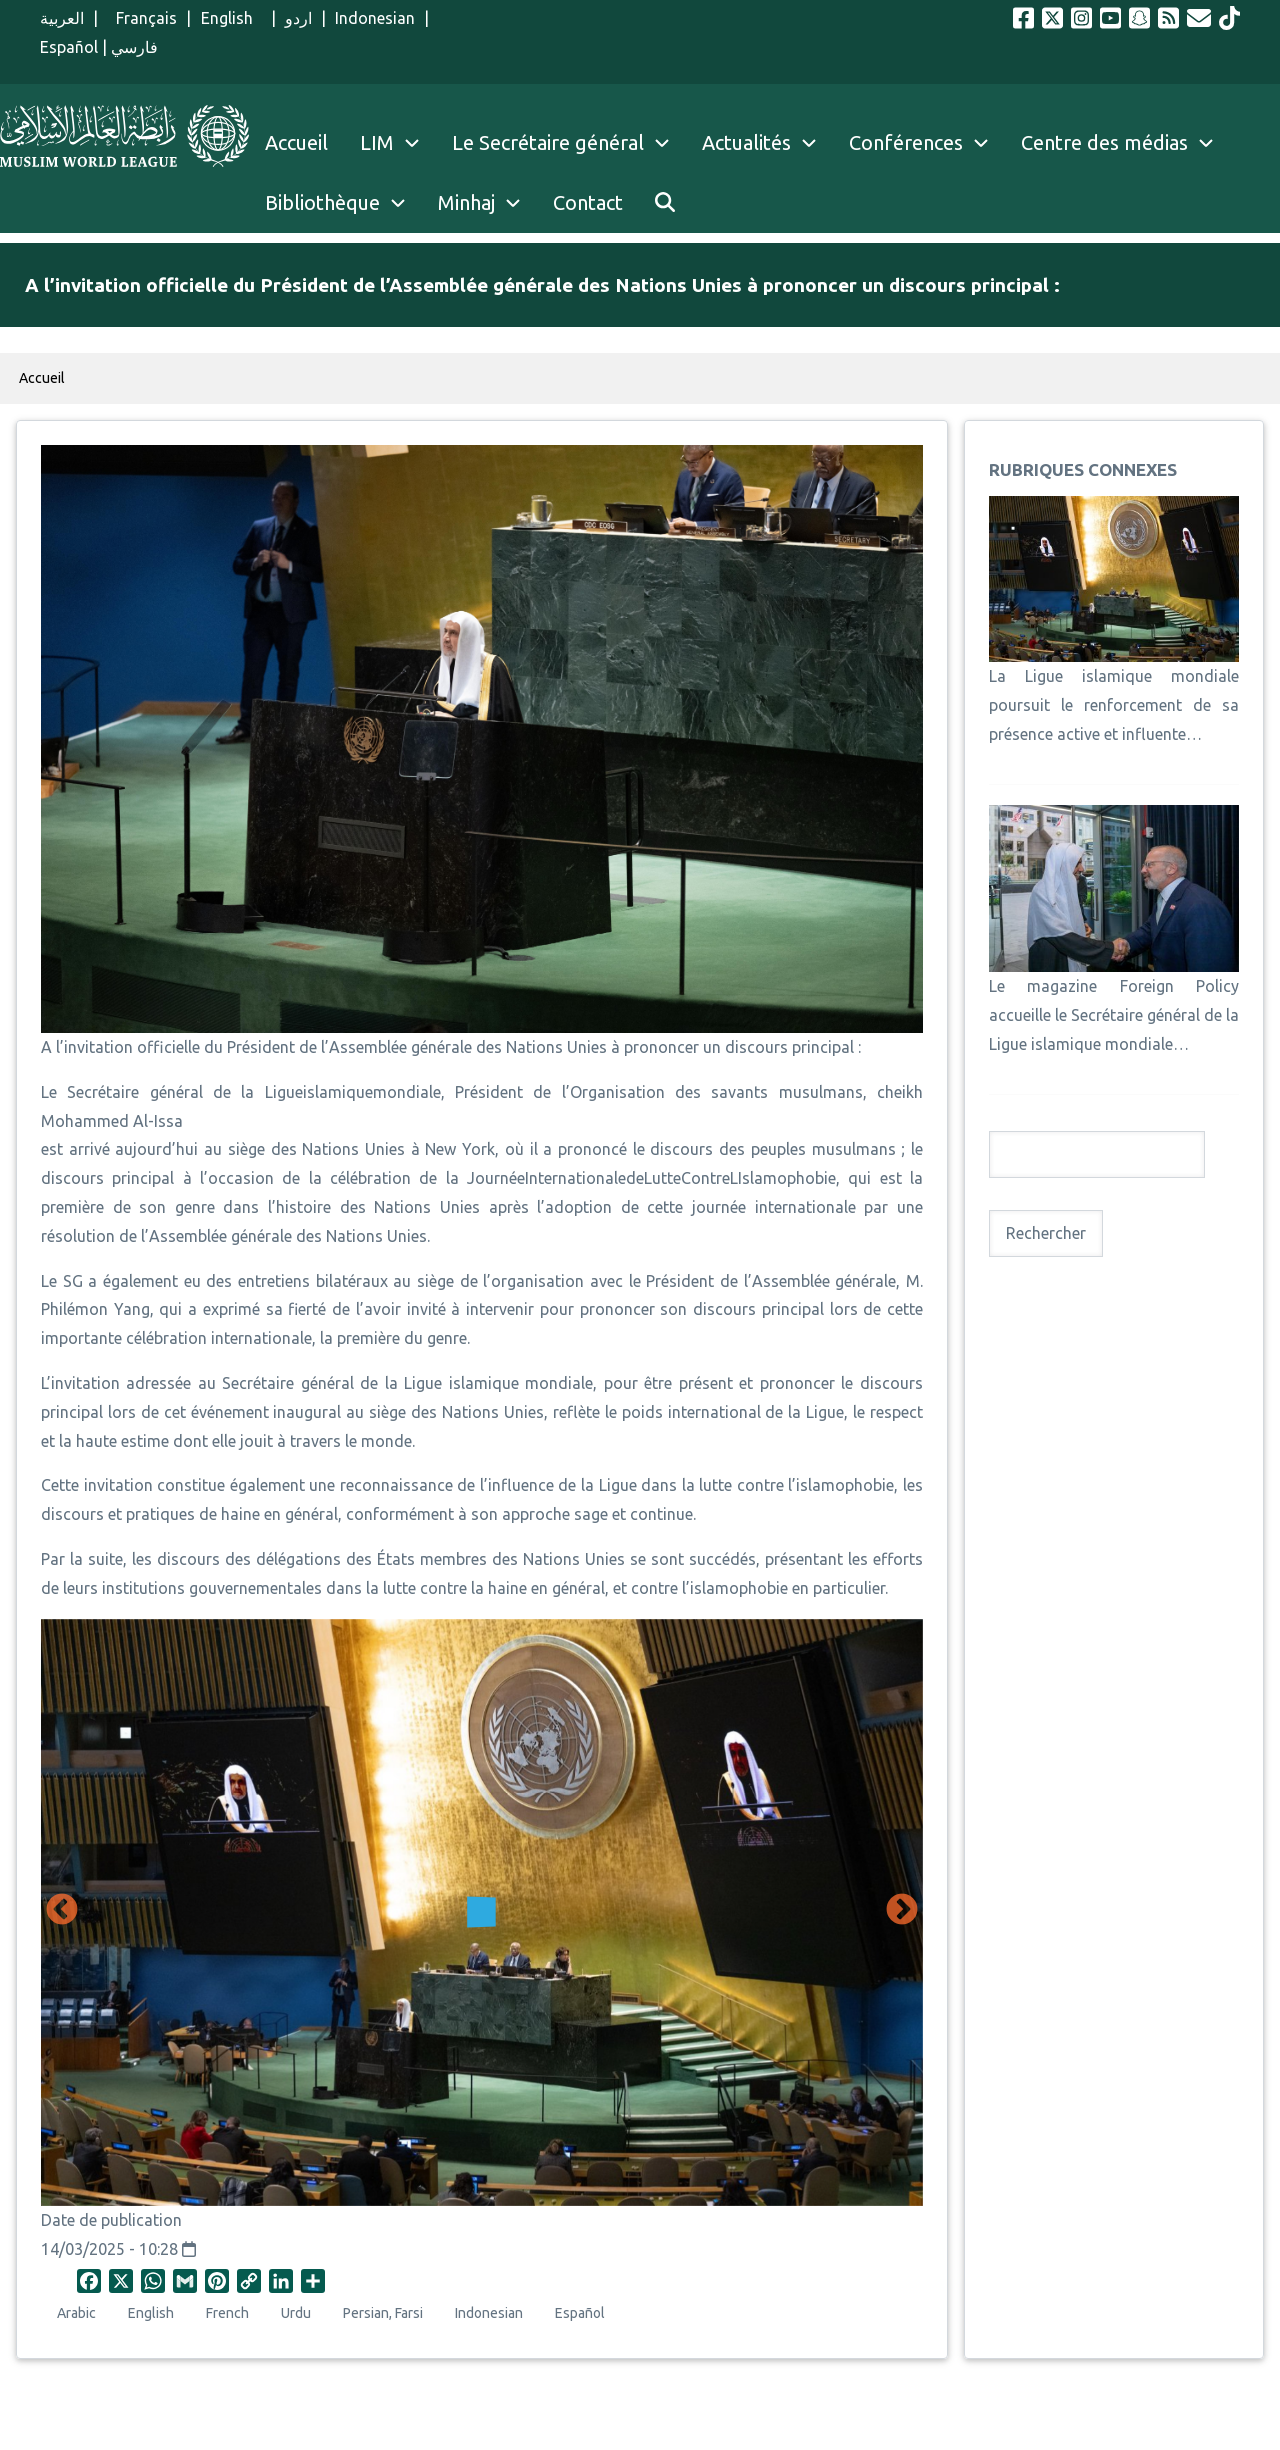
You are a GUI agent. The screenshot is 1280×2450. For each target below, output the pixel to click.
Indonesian (375, 18)
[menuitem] (665, 203)
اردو (298, 18)
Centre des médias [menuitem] (1104, 142)
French (227, 2313)
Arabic (76, 2313)
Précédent (62, 1911)
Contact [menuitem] (588, 202)
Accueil (42, 378)
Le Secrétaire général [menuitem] (569, 143)
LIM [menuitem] (377, 142)
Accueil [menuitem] (296, 142)
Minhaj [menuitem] (466, 202)
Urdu (296, 2313)
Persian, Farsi (383, 2313)
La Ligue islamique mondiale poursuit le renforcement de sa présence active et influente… (1114, 705)
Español (69, 47)
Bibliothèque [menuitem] (322, 202)
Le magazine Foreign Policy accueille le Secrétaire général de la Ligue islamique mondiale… (1114, 1015)
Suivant (902, 1911)
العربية (62, 18)
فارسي (134, 47)
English (231, 18)
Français (142, 18)
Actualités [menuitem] (746, 142)
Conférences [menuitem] (906, 142)
